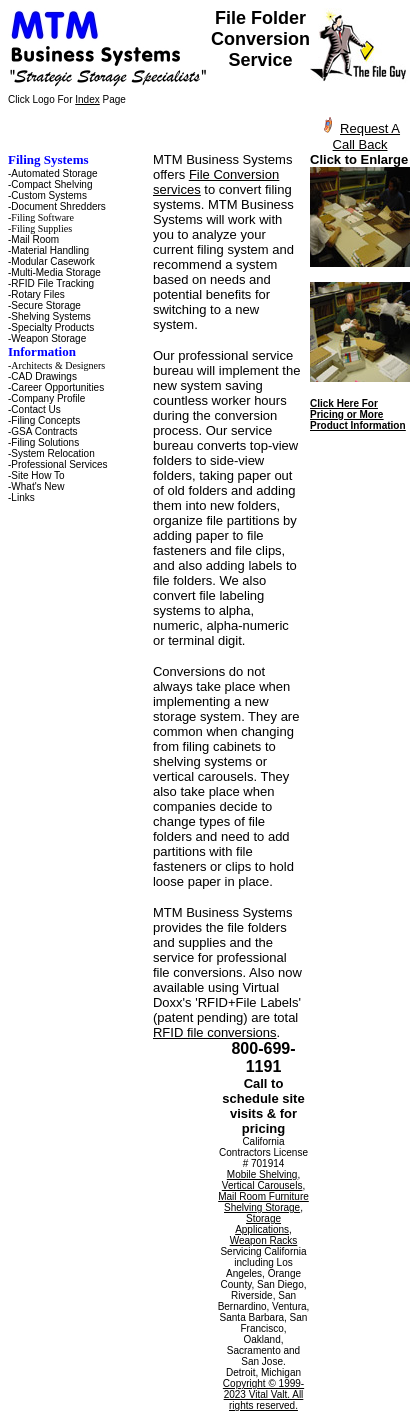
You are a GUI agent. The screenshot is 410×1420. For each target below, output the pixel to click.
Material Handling (50, 250)
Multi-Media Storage (55, 272)
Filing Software (42, 217)
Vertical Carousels (262, 1185)
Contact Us (35, 409)
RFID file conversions (215, 1032)
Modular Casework (52, 261)
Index (87, 99)
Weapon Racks (264, 1240)
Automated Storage (54, 173)
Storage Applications (262, 1224)
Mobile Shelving (262, 1174)
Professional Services (59, 464)
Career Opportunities (57, 387)
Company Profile (48, 398)
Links (22, 497)
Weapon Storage (48, 338)
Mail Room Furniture (263, 1196)
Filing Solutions (45, 442)
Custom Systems (49, 195)
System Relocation (52, 453)
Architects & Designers (58, 365)
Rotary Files (37, 294)
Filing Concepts (45, 420)
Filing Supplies (41, 228)
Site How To (37, 475)
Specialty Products (52, 327)
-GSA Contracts (42, 431)
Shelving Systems (50, 316)
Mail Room (35, 239)
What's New (37, 486)
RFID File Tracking (52, 283)
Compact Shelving (51, 184)
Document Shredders (58, 206)
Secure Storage (46, 305)
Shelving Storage (262, 1207)
